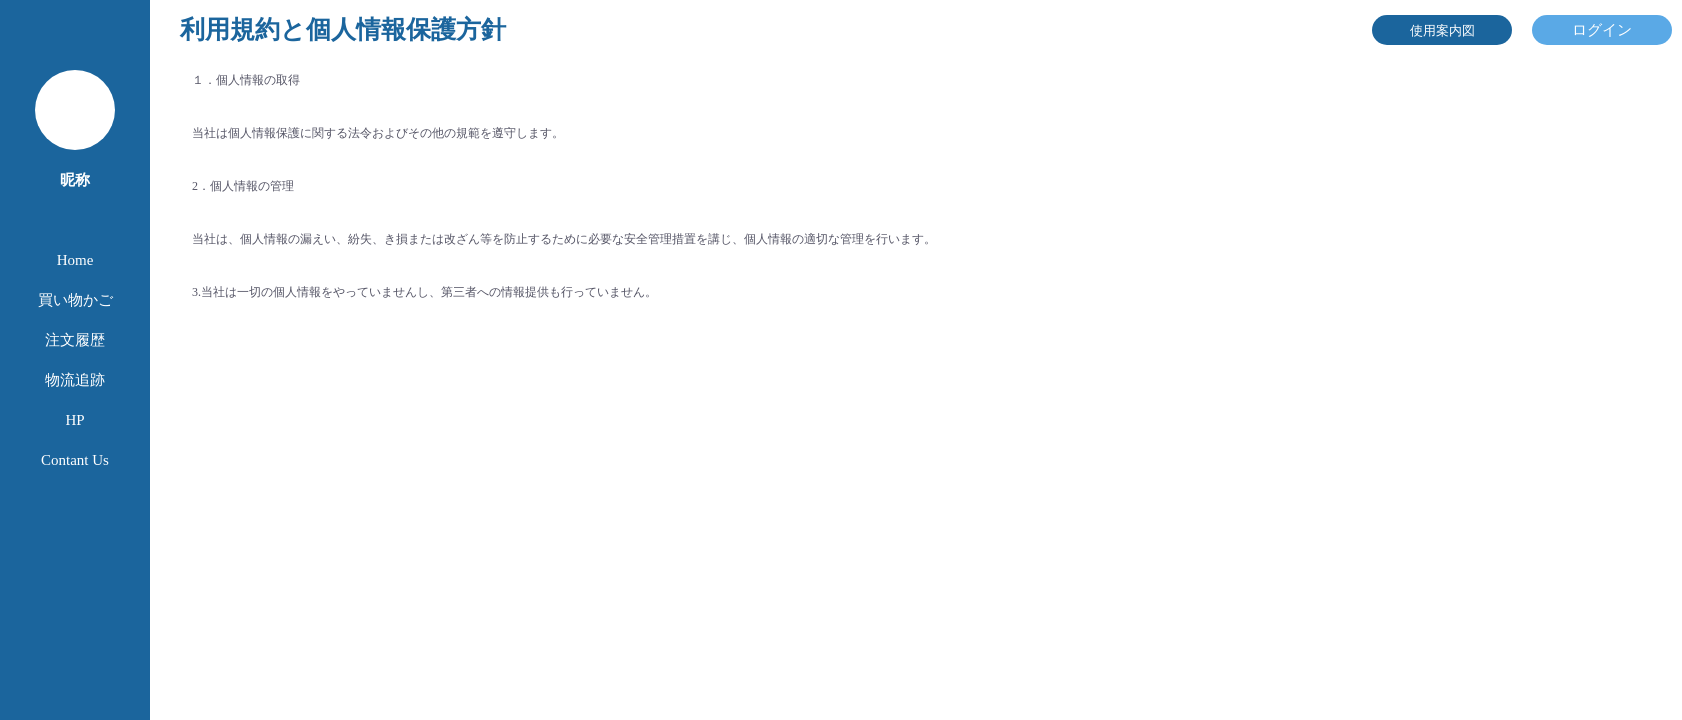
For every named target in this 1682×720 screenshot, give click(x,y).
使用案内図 (1442, 30)
